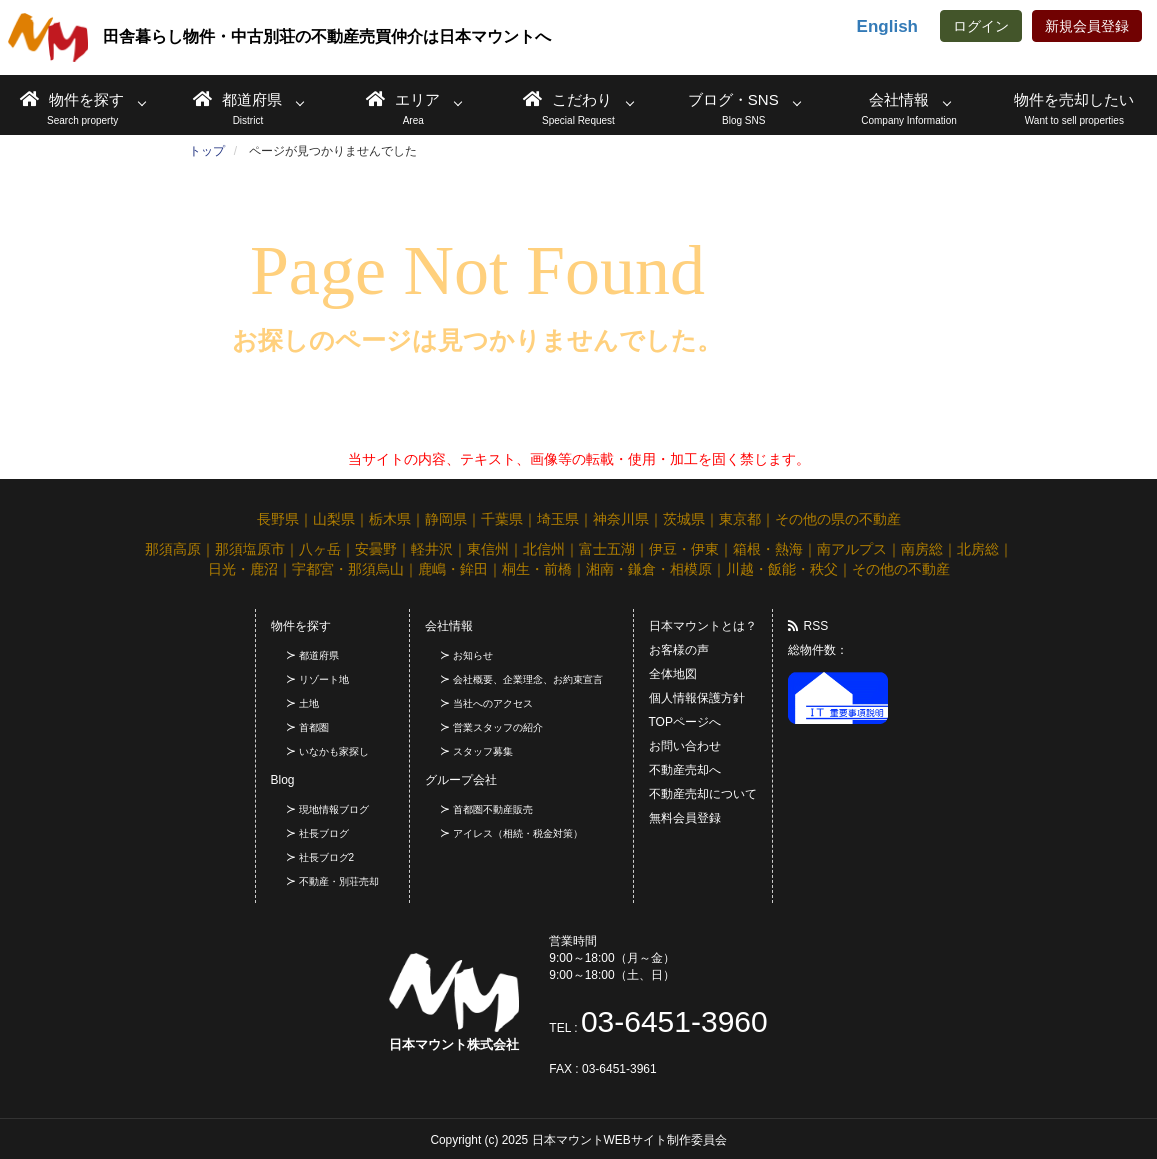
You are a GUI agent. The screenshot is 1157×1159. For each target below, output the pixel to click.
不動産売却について (703, 794)
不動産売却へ (685, 770)
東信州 (488, 549)
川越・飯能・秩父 (782, 569)
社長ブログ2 (327, 857)
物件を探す (72, 99)
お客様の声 (679, 650)
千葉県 (502, 519)
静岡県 (446, 519)
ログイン (981, 26)
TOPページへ (685, 722)
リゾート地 (324, 679)
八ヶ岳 (320, 549)
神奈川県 (621, 519)
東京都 (740, 519)
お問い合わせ (685, 746)
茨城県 (684, 519)
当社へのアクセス (493, 703)
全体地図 (673, 674)
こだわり (567, 99)
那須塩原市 (250, 549)
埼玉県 (558, 519)
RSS (808, 626)
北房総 (978, 549)
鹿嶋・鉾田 (453, 569)
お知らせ (473, 655)
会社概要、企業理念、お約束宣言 (528, 679)
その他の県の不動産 (838, 519)
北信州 (544, 549)
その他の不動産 (901, 569)
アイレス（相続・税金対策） (518, 833)
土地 (309, 703)
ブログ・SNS (733, 99)
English (887, 26)
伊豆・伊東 (684, 549)
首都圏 (314, 727)
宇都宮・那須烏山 (348, 569)
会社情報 (899, 99)
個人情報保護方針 (697, 698)
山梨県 (334, 519)
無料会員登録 (685, 818)
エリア (403, 99)
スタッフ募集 (483, 751)
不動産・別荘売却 (339, 881)
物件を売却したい (1074, 99)
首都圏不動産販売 (493, 809)
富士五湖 (607, 549)
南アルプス (852, 549)
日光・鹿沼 (243, 569)
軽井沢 (432, 549)
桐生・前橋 (537, 569)
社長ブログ (324, 833)
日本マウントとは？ (703, 626)
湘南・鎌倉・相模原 (649, 569)
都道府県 (237, 99)
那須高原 (173, 549)
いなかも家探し (334, 751)
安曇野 (376, 549)
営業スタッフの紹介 (498, 727)
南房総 (922, 549)
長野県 (278, 519)
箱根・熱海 (768, 549)
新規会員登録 (1087, 26)
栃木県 (390, 519)
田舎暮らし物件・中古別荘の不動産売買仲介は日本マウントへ (279, 37)
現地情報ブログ (334, 809)
